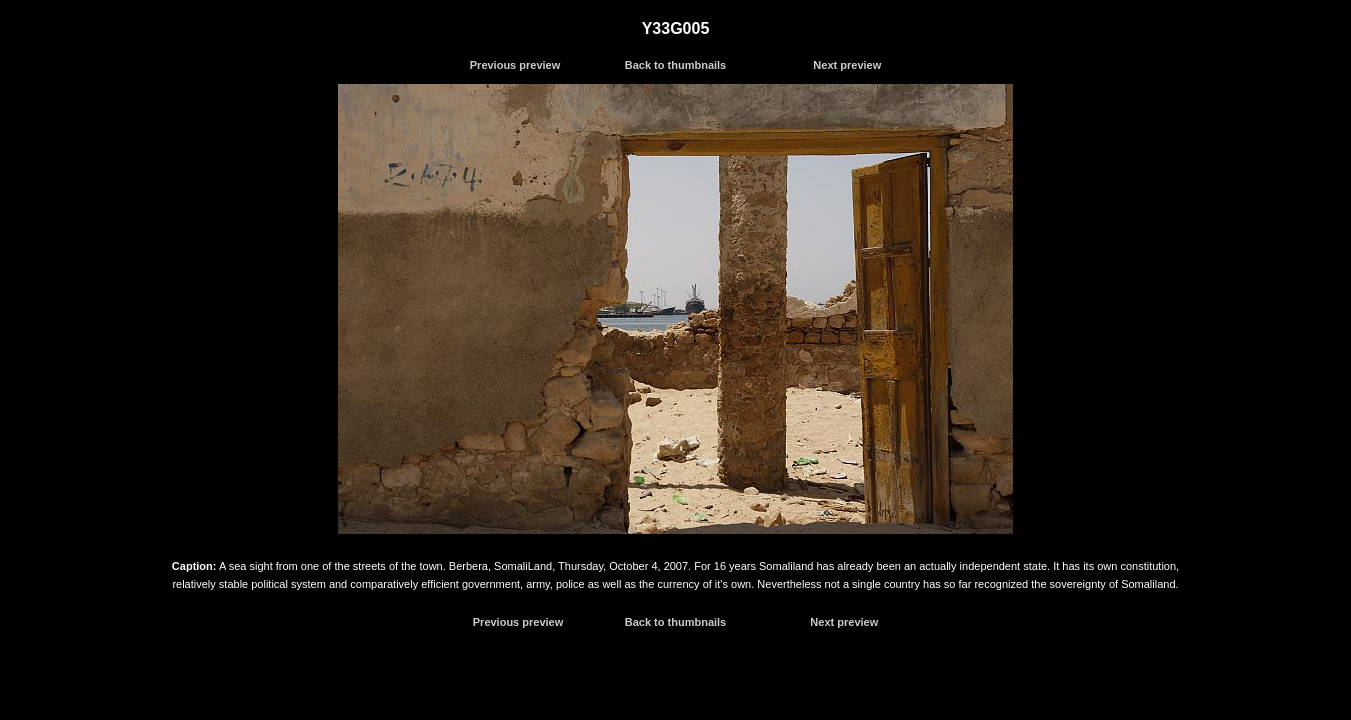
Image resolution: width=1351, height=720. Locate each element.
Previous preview (515, 65)
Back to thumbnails (675, 65)
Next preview (847, 65)
